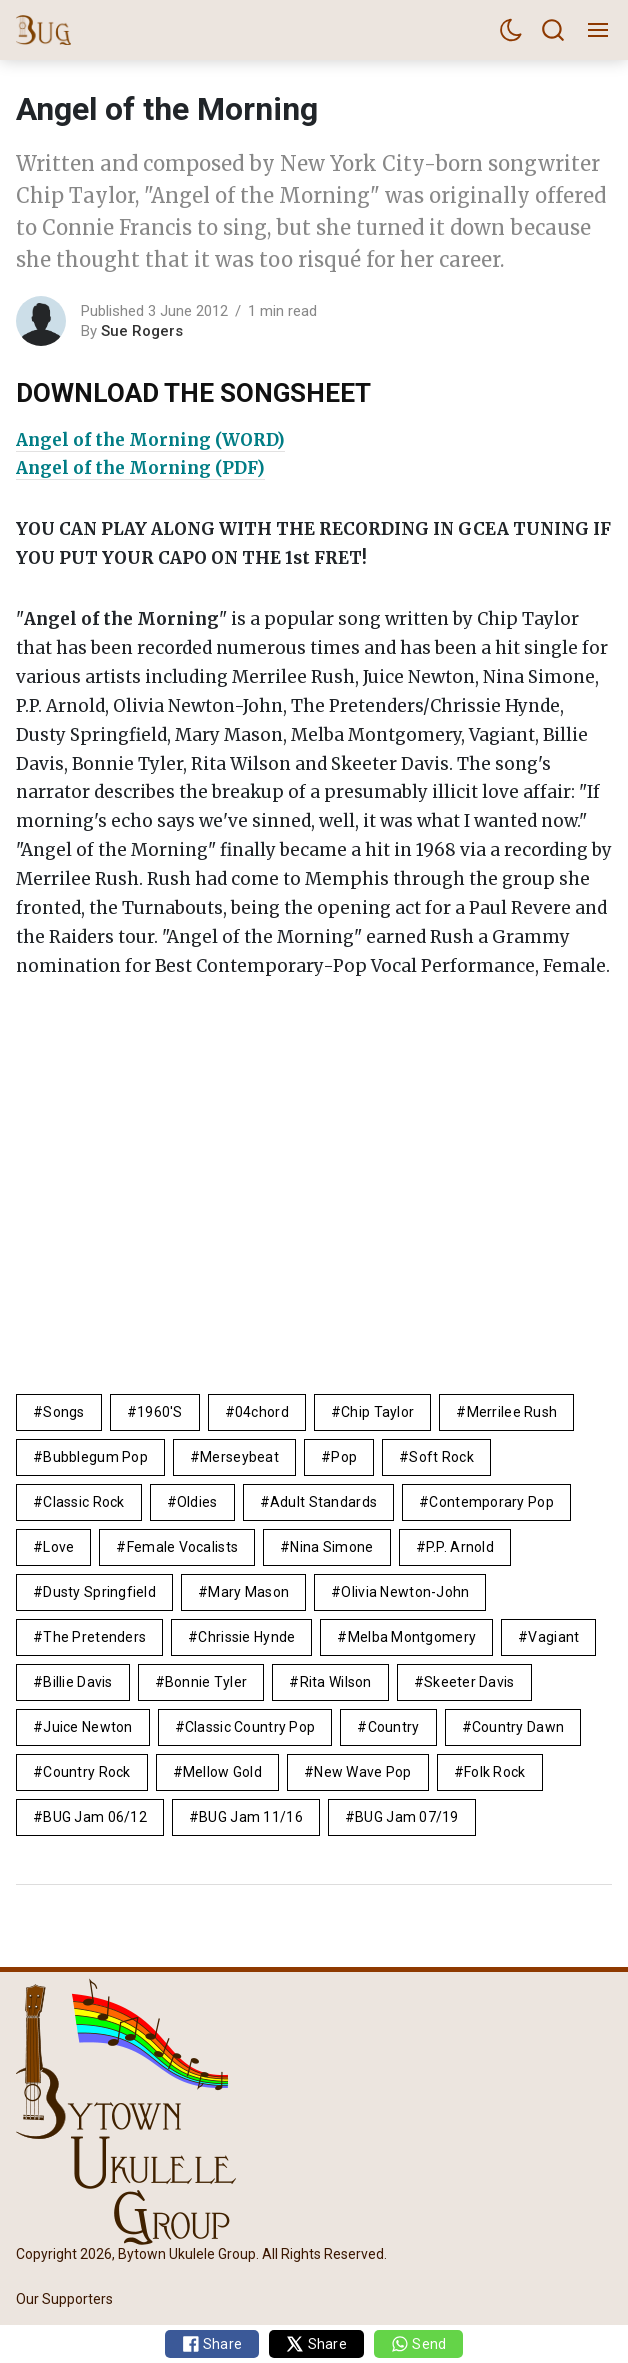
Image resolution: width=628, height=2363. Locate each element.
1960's (160, 1412)
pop (344, 1457)
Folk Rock (495, 1772)
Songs (63, 1412)
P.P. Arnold (460, 1547)
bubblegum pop (95, 1457)
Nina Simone (331, 1547)
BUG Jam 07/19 (407, 1817)
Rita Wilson (336, 1682)
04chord (262, 1412)
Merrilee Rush (512, 1412)
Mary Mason (248, 1592)
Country (394, 1727)
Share (212, 2344)
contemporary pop (491, 1502)
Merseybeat (239, 1457)
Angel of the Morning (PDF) (140, 468)
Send (418, 2344)
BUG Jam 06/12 (95, 1817)
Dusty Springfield (99, 1592)
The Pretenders (94, 1637)
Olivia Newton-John (405, 1592)
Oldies (197, 1502)
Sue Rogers (142, 331)
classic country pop (250, 1727)
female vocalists (182, 1547)
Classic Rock (83, 1502)
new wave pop (362, 1772)
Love (58, 1547)
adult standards (323, 1502)
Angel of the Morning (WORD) (150, 440)
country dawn (518, 1727)
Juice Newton (87, 1727)
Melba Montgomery (412, 1637)
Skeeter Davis (469, 1682)
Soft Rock (441, 1457)
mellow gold (222, 1772)
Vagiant (553, 1637)
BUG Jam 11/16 (251, 1817)
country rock (86, 1772)
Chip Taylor (377, 1412)
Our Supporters (64, 2299)
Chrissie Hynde (246, 1637)
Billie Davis (77, 1682)
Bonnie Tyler (206, 1682)
